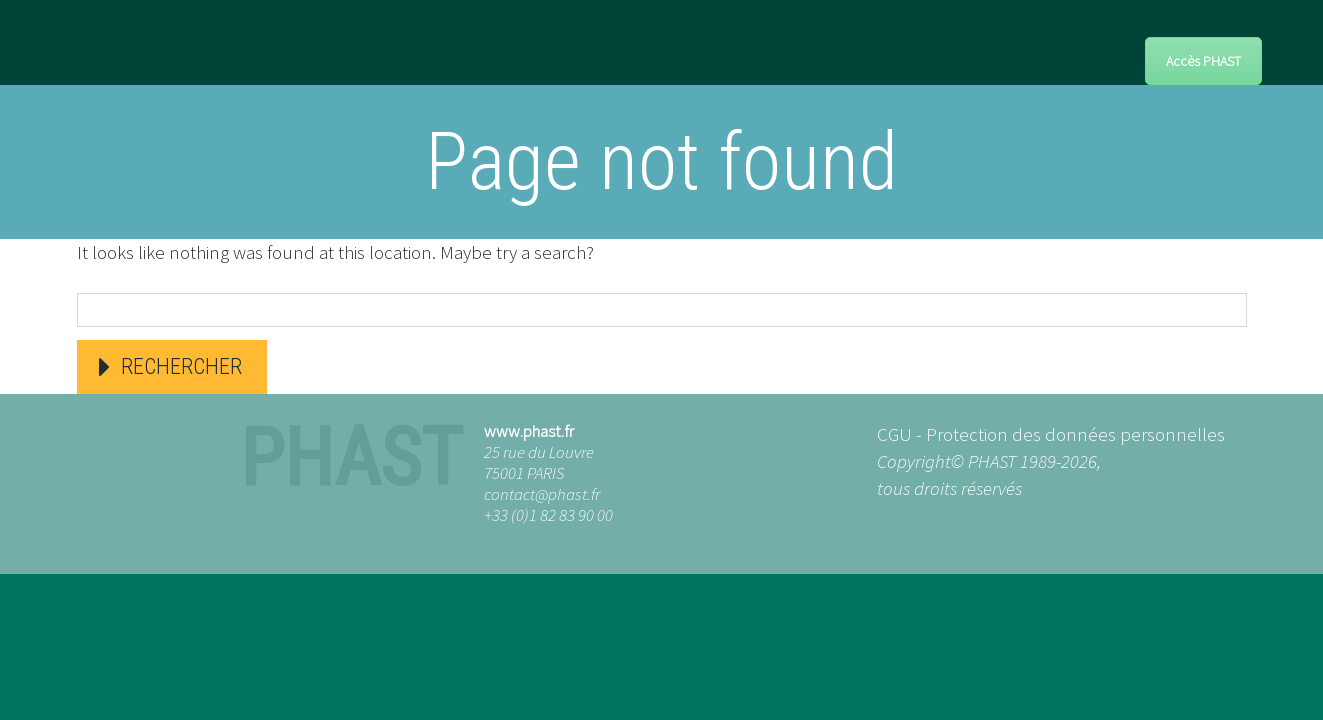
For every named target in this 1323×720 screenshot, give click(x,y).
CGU (894, 434)
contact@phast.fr (542, 494)
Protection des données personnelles (1075, 434)
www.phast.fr (529, 431)
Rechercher (181, 366)
